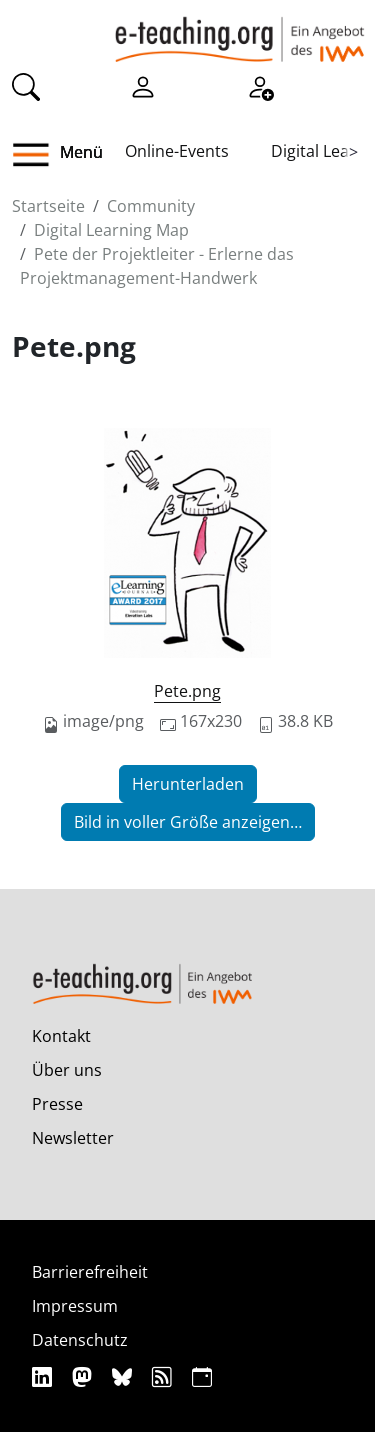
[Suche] (26, 86)
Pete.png (187, 691)
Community (151, 206)
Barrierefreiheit (90, 1272)
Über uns (67, 1070)
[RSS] (164, 1376)
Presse (57, 1104)
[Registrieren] (260, 86)
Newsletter (73, 1138)
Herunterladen (188, 784)
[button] (38, 155)
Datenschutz (80, 1340)
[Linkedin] (44, 1376)
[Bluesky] (124, 1376)
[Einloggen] (143, 86)
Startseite (48, 206)
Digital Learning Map (111, 230)
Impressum (75, 1306)
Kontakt (61, 1036)
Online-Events (177, 151)
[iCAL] (202, 1376)
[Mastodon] (84, 1376)
